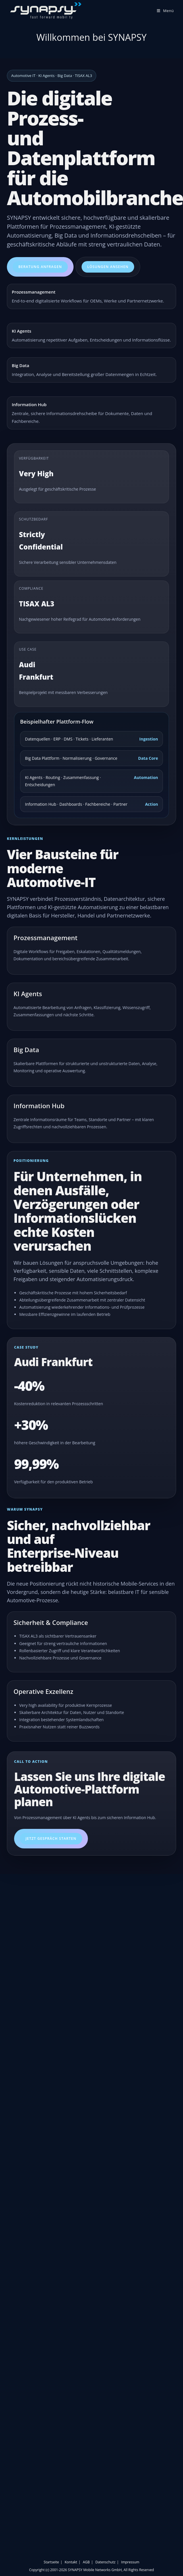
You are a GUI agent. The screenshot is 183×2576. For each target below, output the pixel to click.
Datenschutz (105, 2562)
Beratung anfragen (40, 266)
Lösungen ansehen (108, 266)
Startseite (51, 2562)
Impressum (130, 2562)
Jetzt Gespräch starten (51, 1838)
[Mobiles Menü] (165, 10)
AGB (86, 2562)
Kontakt (71, 2562)
